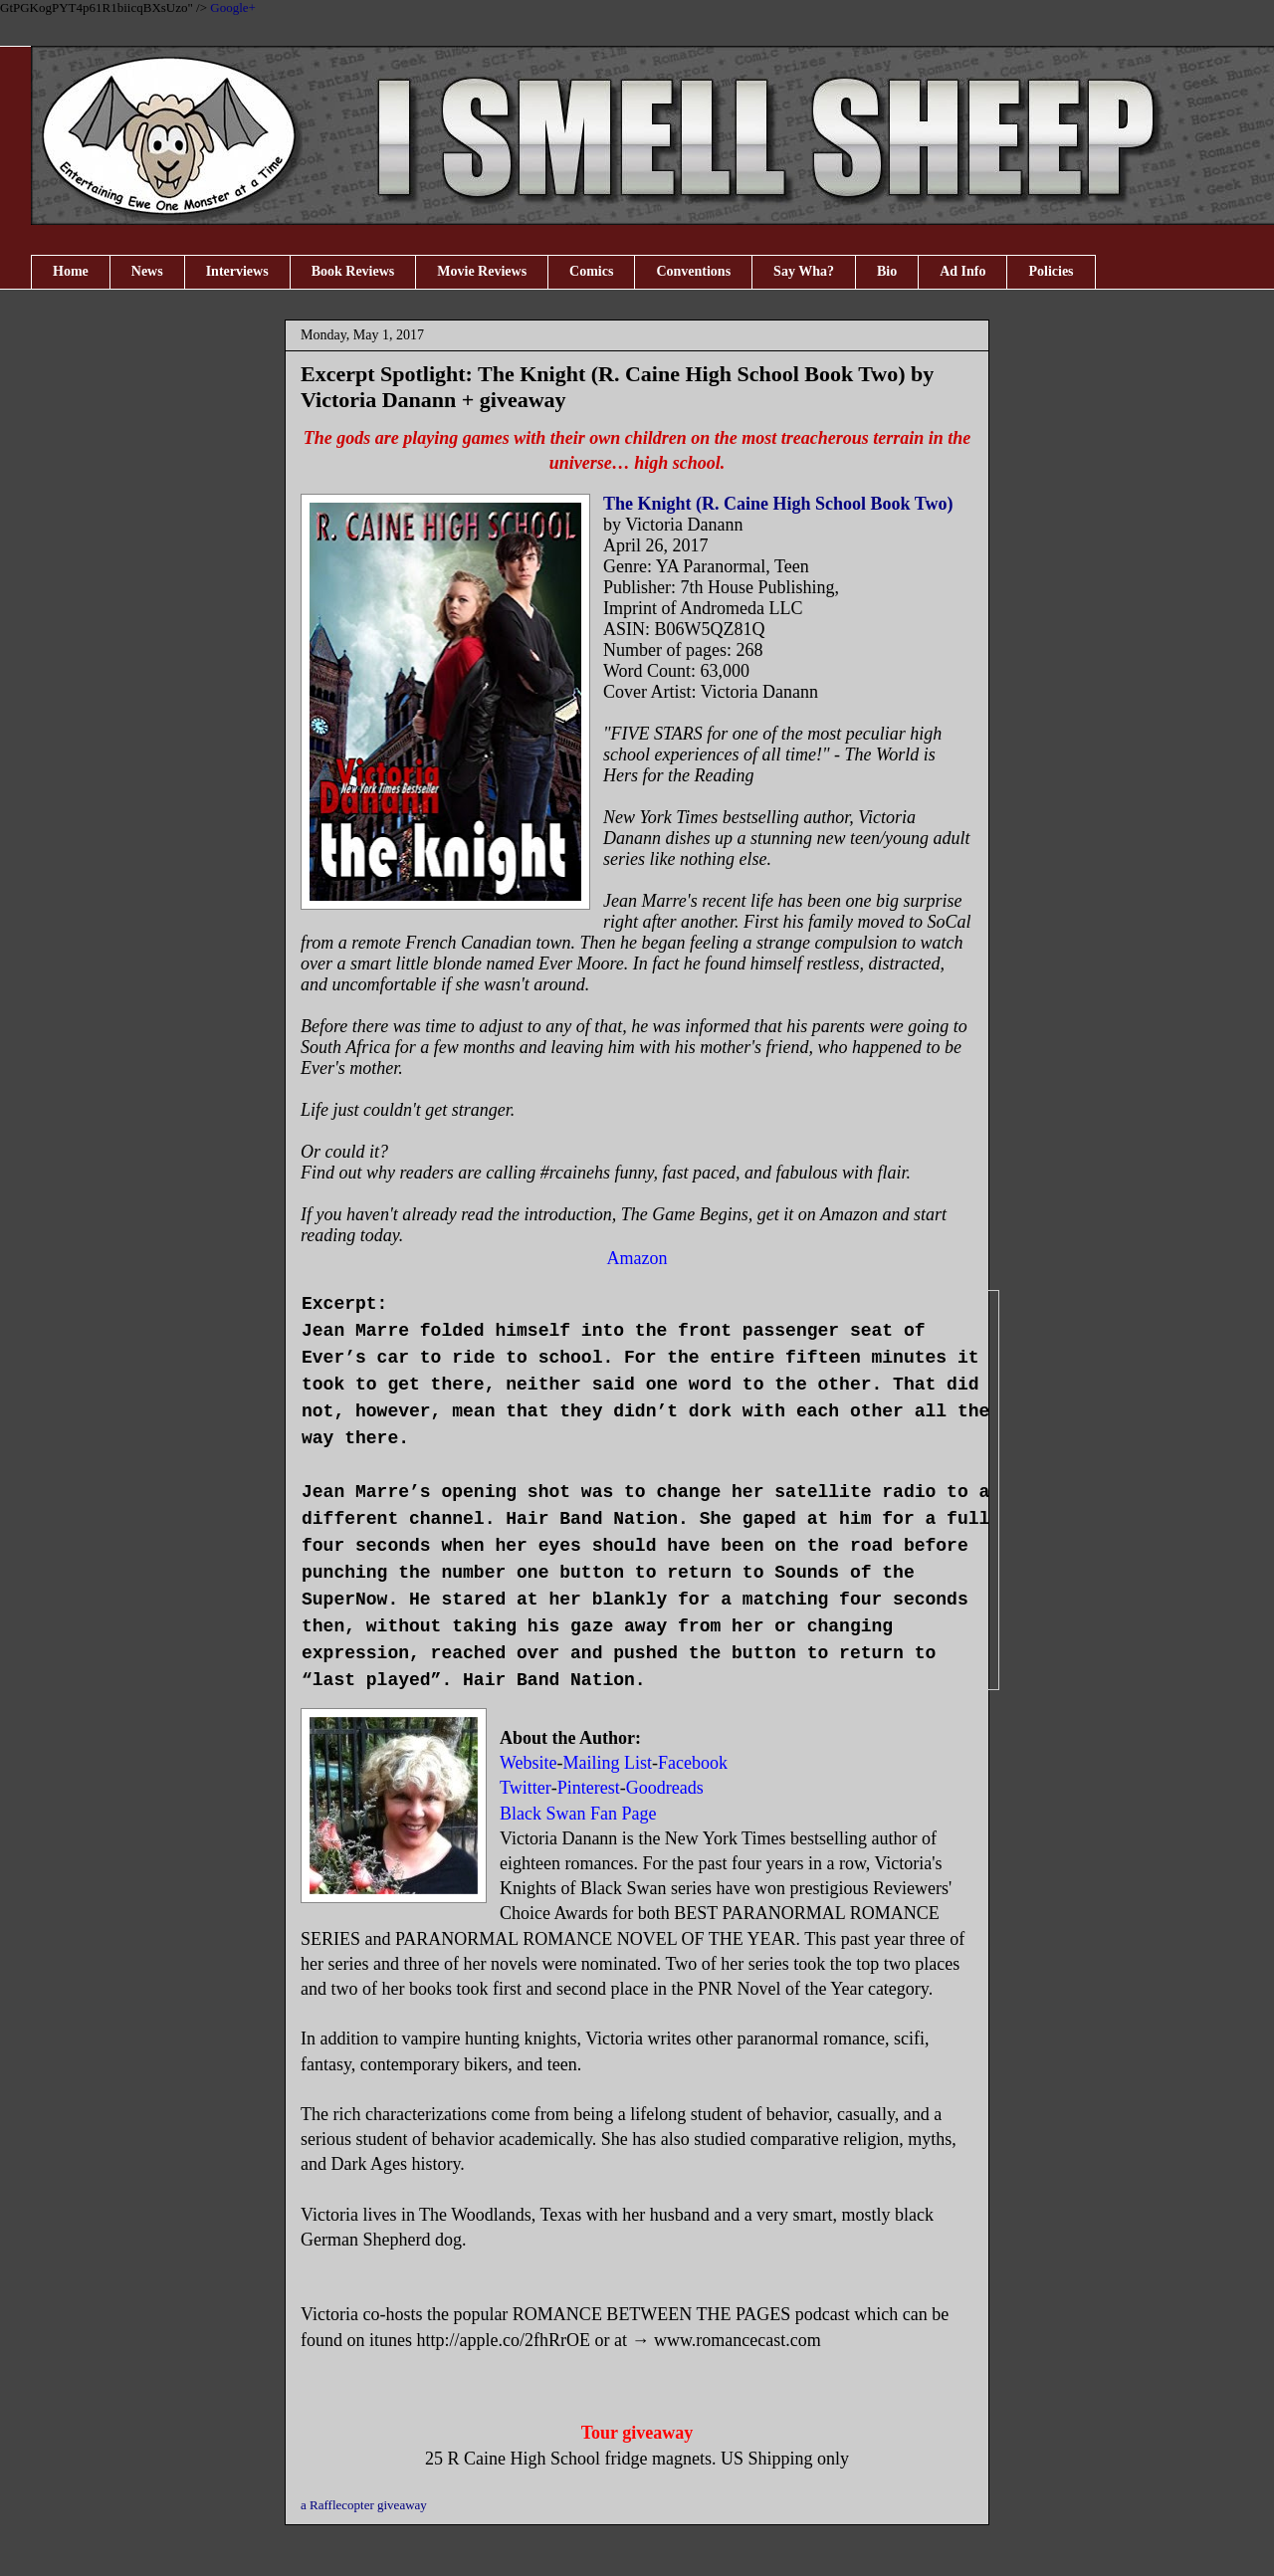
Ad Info (962, 271)
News (147, 271)
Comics (591, 271)
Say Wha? (803, 271)
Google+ (233, 7)
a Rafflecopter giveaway (364, 2504)
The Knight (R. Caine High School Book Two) (780, 504)
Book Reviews (353, 271)
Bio (887, 271)
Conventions (693, 271)
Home (71, 271)
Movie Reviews (482, 271)
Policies (1050, 271)
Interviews (237, 271)
